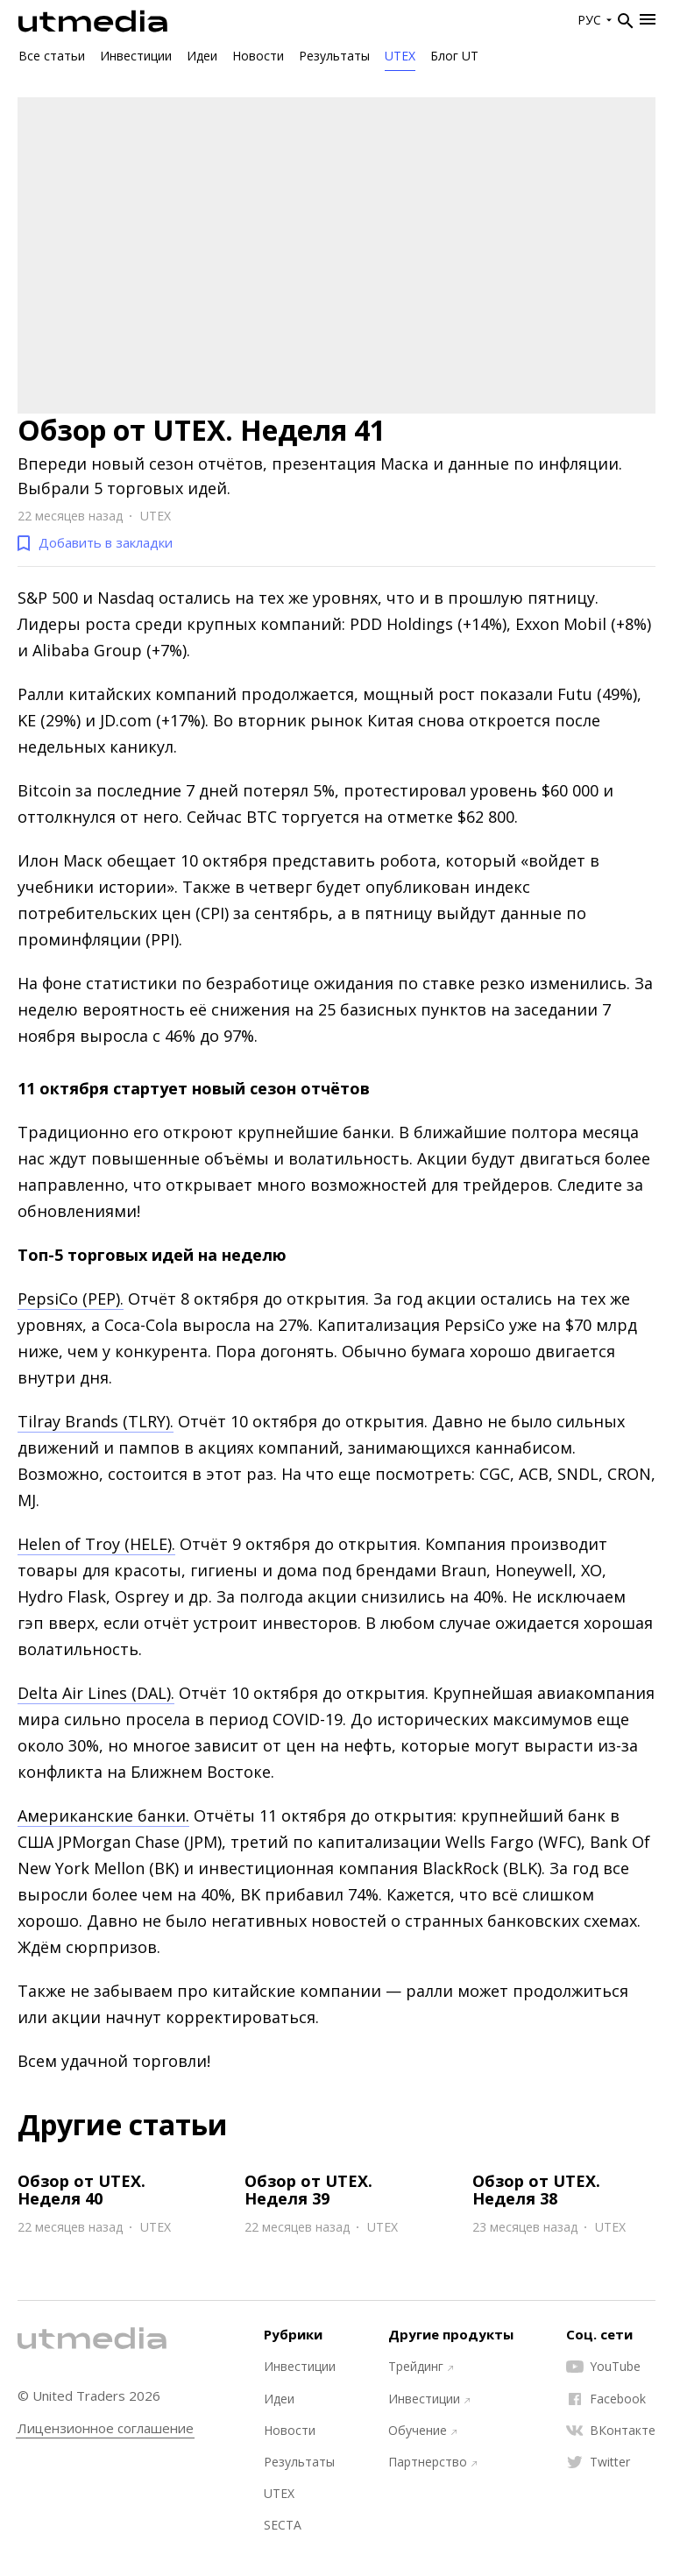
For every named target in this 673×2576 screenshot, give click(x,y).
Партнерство (432, 2462)
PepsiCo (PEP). (71, 1298)
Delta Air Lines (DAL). (96, 1692)
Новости (258, 55)
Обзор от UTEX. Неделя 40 (81, 2189)
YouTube (603, 2367)
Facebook (606, 2399)
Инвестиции (136, 55)
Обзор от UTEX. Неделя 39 (308, 2189)
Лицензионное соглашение (106, 2428)
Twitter (598, 2462)
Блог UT (454, 55)
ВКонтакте (610, 2431)
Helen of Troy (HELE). (96, 1543)
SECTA (282, 2525)
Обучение (422, 2431)
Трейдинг (420, 2367)
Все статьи (51, 55)
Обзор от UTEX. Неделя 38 (536, 2189)
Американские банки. (103, 1815)
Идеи (202, 55)
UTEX (400, 55)
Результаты (334, 55)
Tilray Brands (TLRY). (96, 1421)
